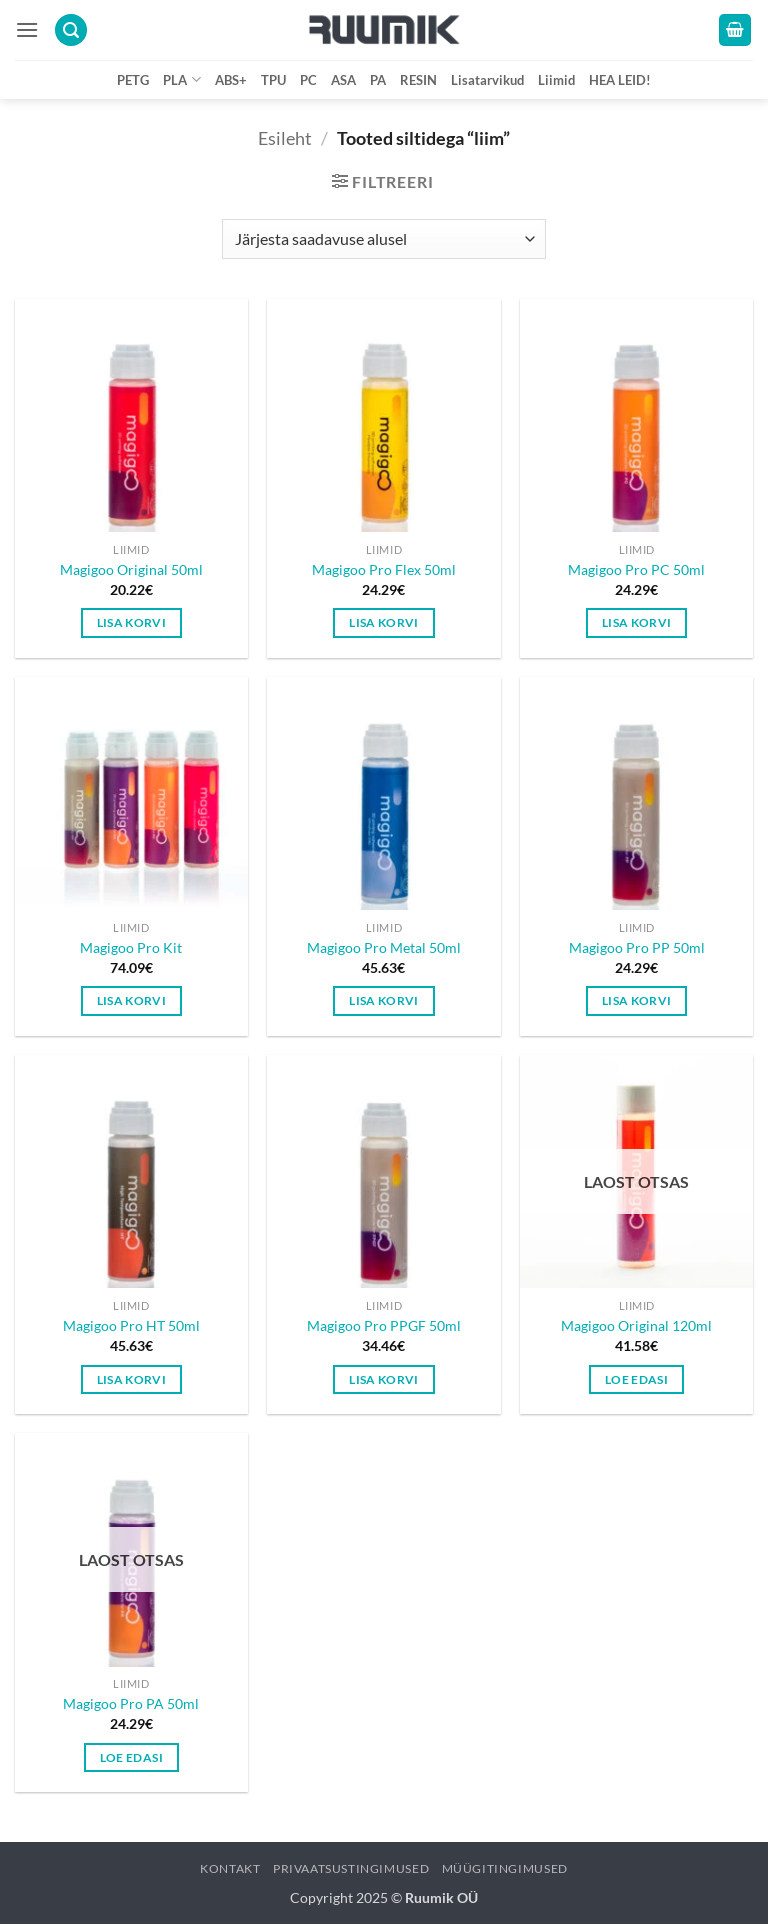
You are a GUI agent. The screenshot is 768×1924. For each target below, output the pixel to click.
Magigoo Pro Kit (131, 947)
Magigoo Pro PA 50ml (131, 1703)
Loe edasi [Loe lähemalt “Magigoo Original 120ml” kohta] (636, 1379)
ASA (343, 80)
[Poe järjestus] (383, 239)
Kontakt (230, 1868)
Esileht (285, 138)
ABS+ (231, 80)
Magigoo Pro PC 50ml (636, 569)
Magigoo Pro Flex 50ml (384, 569)
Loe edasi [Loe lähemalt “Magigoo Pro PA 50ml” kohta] (131, 1757)
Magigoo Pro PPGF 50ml (384, 1325)
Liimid (556, 80)
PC (308, 80)
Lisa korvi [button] (131, 622)
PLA (181, 79)
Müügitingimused (505, 1868)
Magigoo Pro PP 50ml (637, 947)
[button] (27, 29)
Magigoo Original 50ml (131, 569)
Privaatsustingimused (351, 1868)
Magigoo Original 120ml (636, 1325)
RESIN (418, 80)
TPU (273, 80)
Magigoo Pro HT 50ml (131, 1325)
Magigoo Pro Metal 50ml (384, 947)
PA (378, 80)
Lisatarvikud (487, 80)
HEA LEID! (620, 80)
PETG (133, 80)
